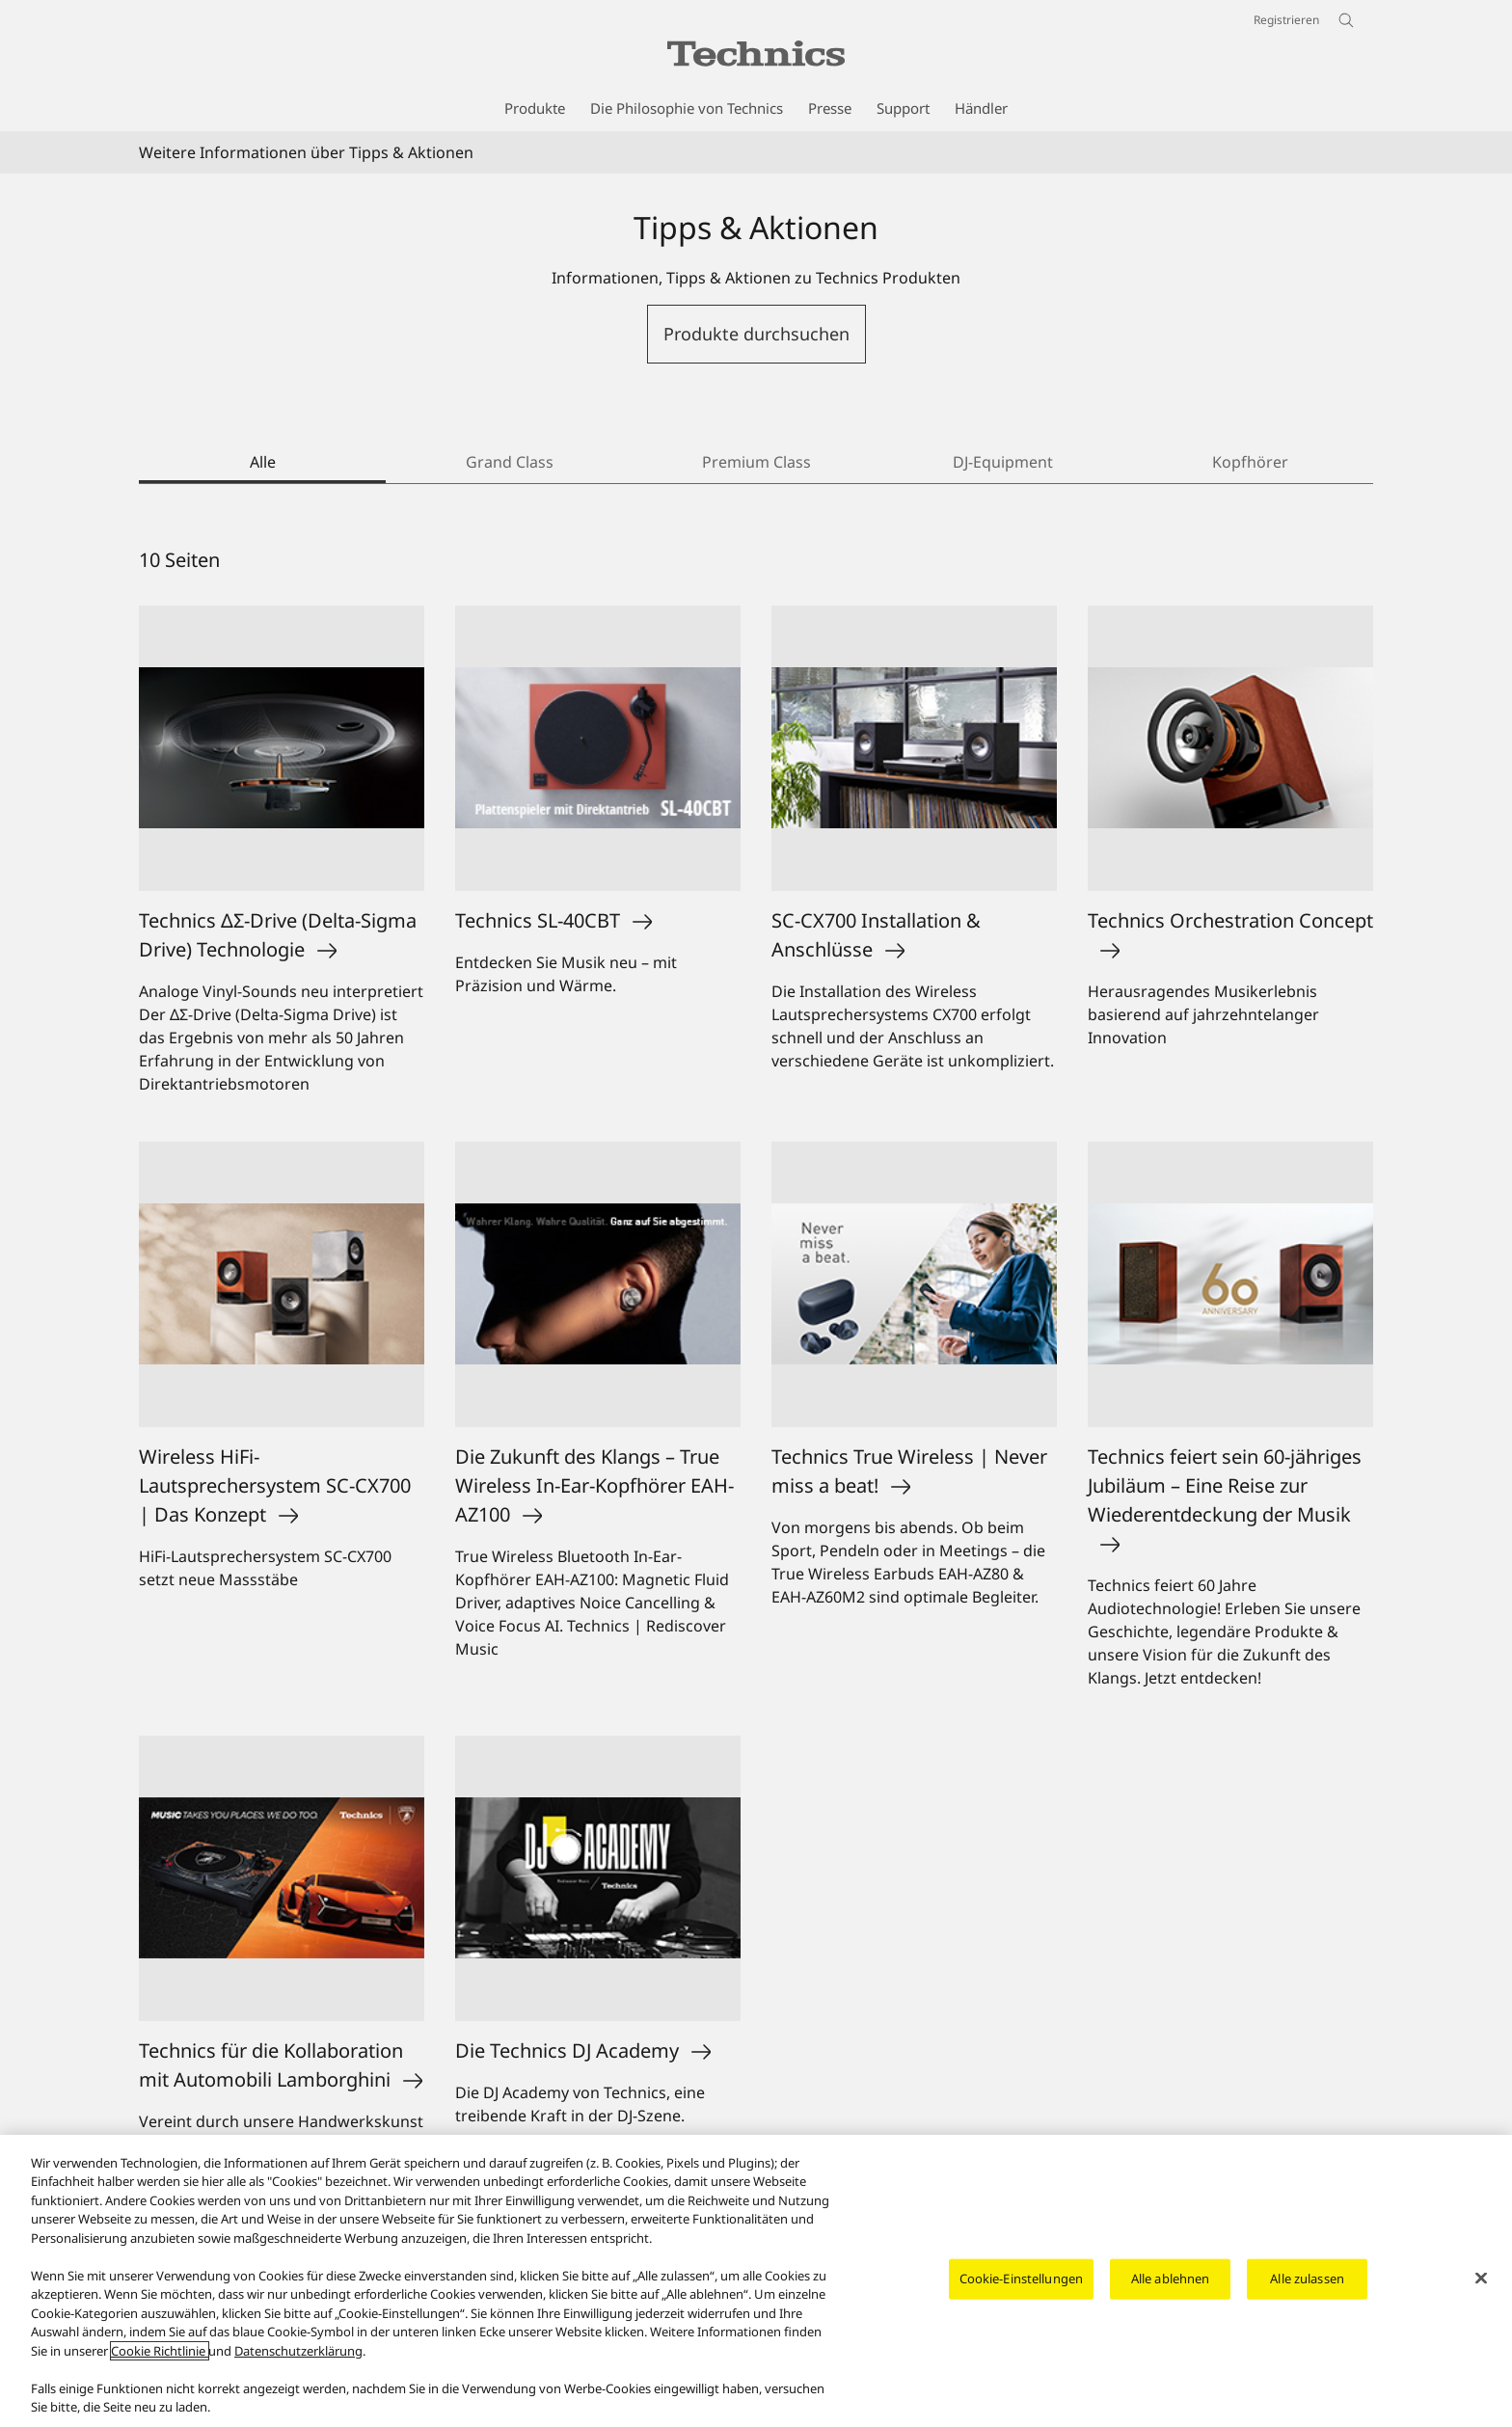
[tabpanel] (756, 1378)
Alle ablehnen (1170, 2278)
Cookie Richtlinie (159, 2351)
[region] (756, 2281)
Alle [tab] (263, 461)
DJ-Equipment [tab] (1003, 461)
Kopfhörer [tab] (1250, 461)
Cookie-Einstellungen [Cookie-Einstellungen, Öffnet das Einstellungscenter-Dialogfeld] (1021, 2278)
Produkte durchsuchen (756, 333)
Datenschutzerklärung (298, 2351)
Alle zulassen (1307, 2278)
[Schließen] (1481, 2278)
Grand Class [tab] (510, 461)
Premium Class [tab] (756, 461)
